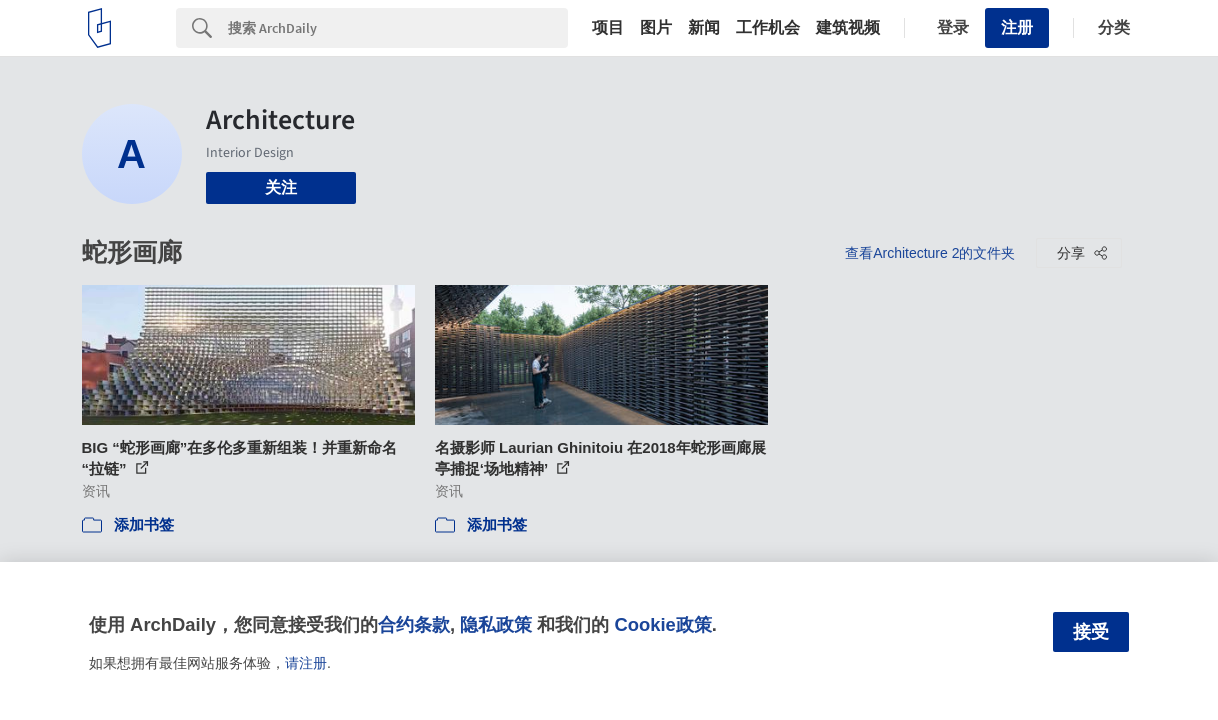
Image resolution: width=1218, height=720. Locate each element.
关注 (281, 187)
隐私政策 (496, 624)
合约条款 (414, 624)
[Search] (398, 28)
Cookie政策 (662, 624)
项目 (608, 28)
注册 (1017, 27)
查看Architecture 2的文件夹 (930, 253)
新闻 (704, 28)
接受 (1091, 632)
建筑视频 (848, 28)
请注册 (306, 663)
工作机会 (768, 28)
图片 (656, 28)
